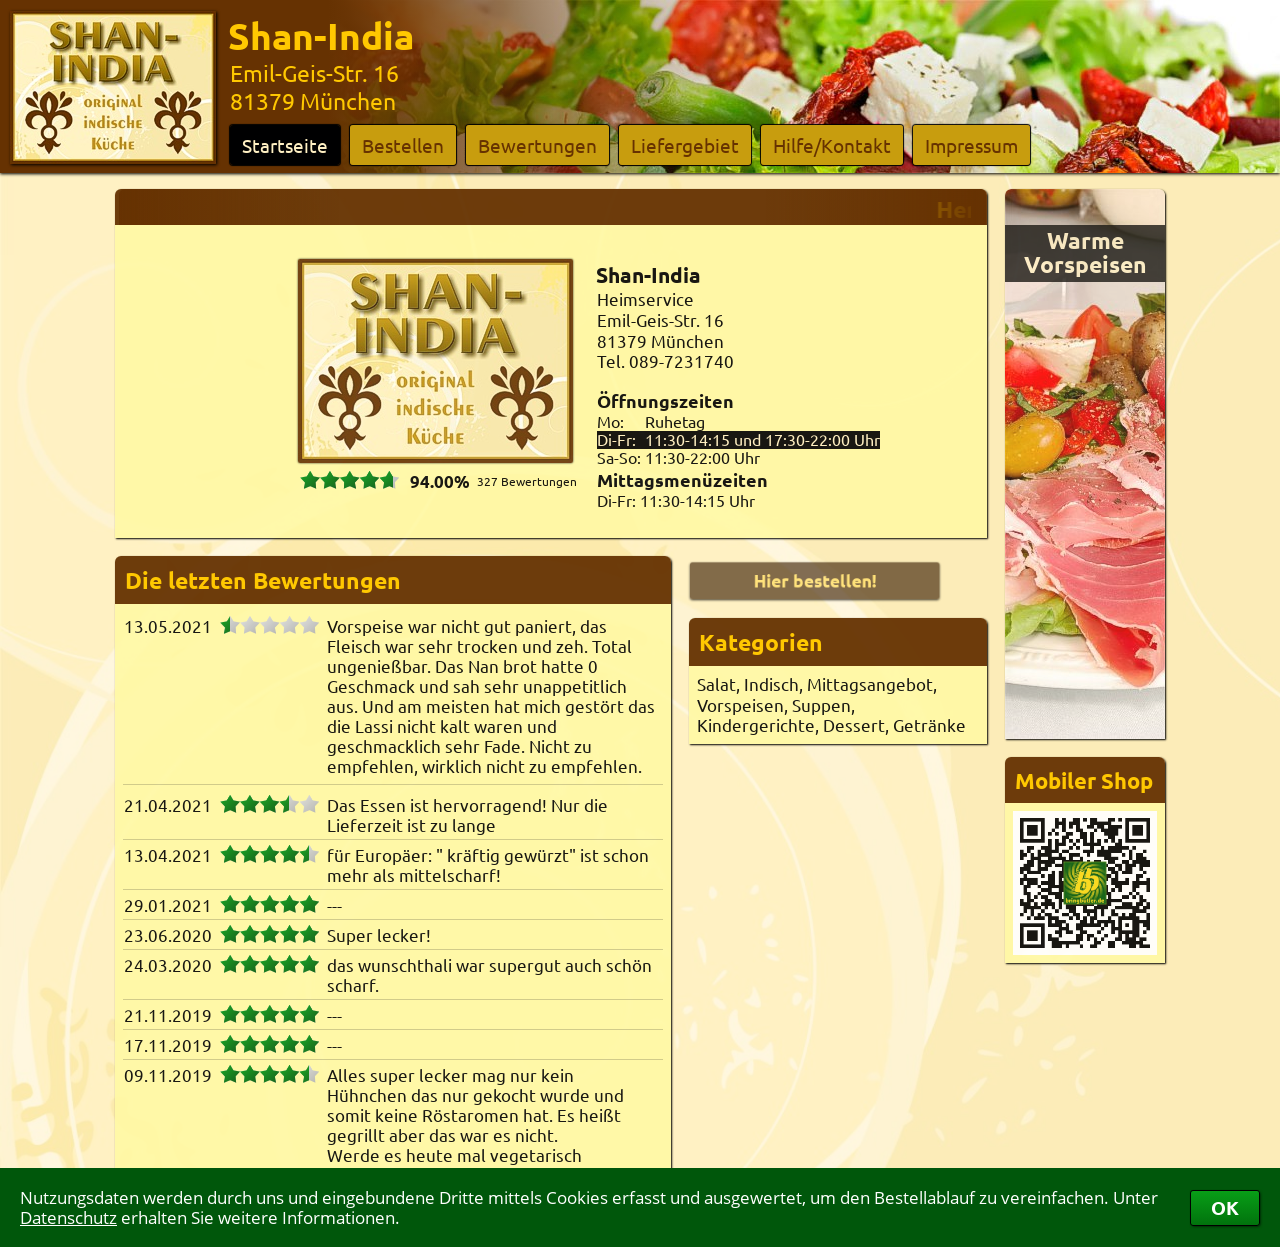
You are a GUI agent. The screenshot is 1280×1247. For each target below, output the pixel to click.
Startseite (285, 145)
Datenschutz (68, 1217)
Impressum (971, 145)
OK (1225, 1207)
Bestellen (403, 145)
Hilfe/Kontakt (832, 145)
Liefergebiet (685, 145)
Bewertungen (537, 145)
